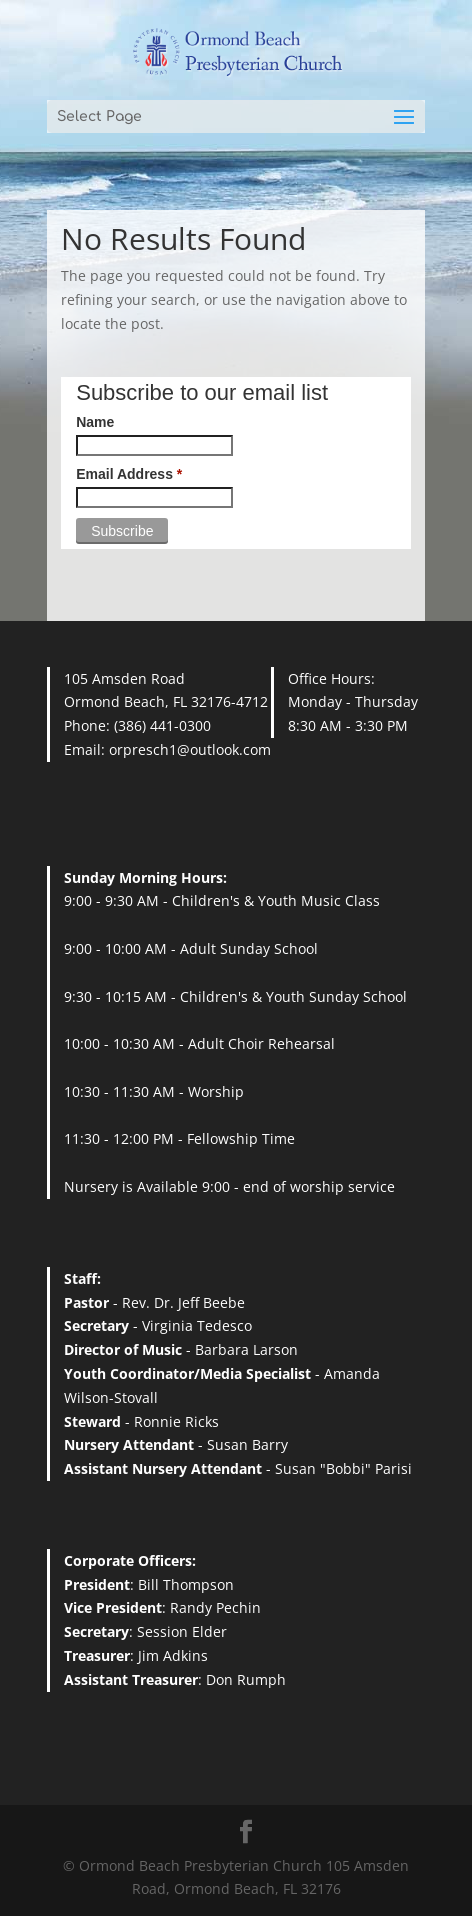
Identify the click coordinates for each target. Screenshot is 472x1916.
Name (95, 422)
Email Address (129, 474)
